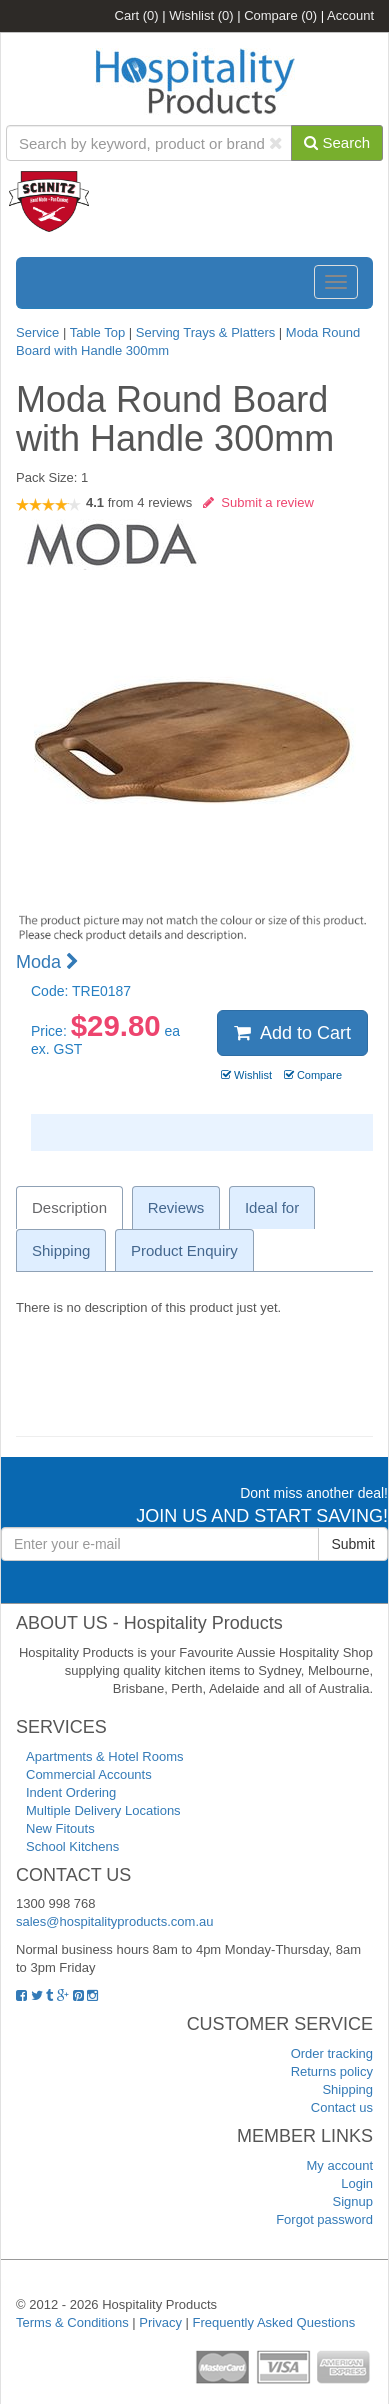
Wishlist (201, 15)
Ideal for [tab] (272, 1207)
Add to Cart (292, 1033)
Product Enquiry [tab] (184, 1250)
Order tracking (332, 2053)
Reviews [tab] (176, 1207)
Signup (353, 2201)
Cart (137, 15)
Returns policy (332, 2071)
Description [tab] (69, 1207)
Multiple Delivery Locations (103, 1810)
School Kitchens (72, 1846)
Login (357, 2183)
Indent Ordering (71, 1792)
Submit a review (258, 502)
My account (340, 2165)
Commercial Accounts (89, 1774)
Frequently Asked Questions (274, 2322)
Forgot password (324, 2219)
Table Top (99, 332)
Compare (280, 15)
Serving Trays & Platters (205, 332)
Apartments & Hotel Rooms (105, 1756)
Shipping (347, 2089)
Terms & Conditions (72, 2322)
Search (337, 142)
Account (350, 15)
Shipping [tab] (61, 1250)
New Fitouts (60, 1828)
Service (39, 332)
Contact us (342, 2107)
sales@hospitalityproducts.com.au (114, 1921)
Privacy (160, 2322)
